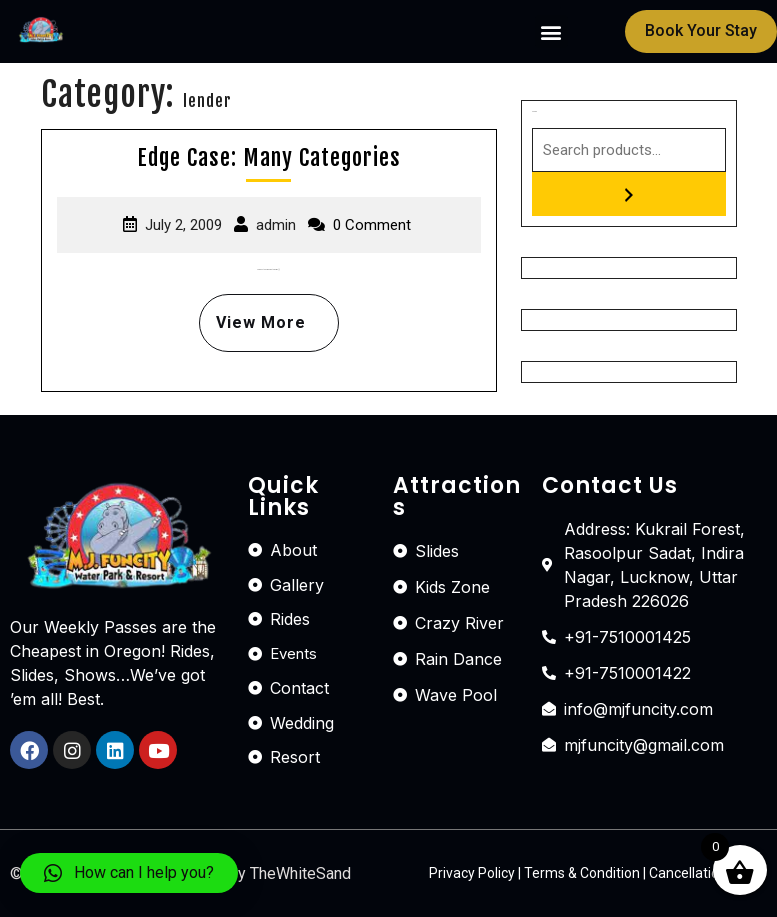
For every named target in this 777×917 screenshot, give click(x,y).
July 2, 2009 (183, 225)
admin (276, 225)
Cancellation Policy (708, 873)
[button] (551, 31)
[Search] (629, 194)
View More (252, 313)
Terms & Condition (582, 873)
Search (534, 111)
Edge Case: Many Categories (269, 157)
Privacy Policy (472, 873)
